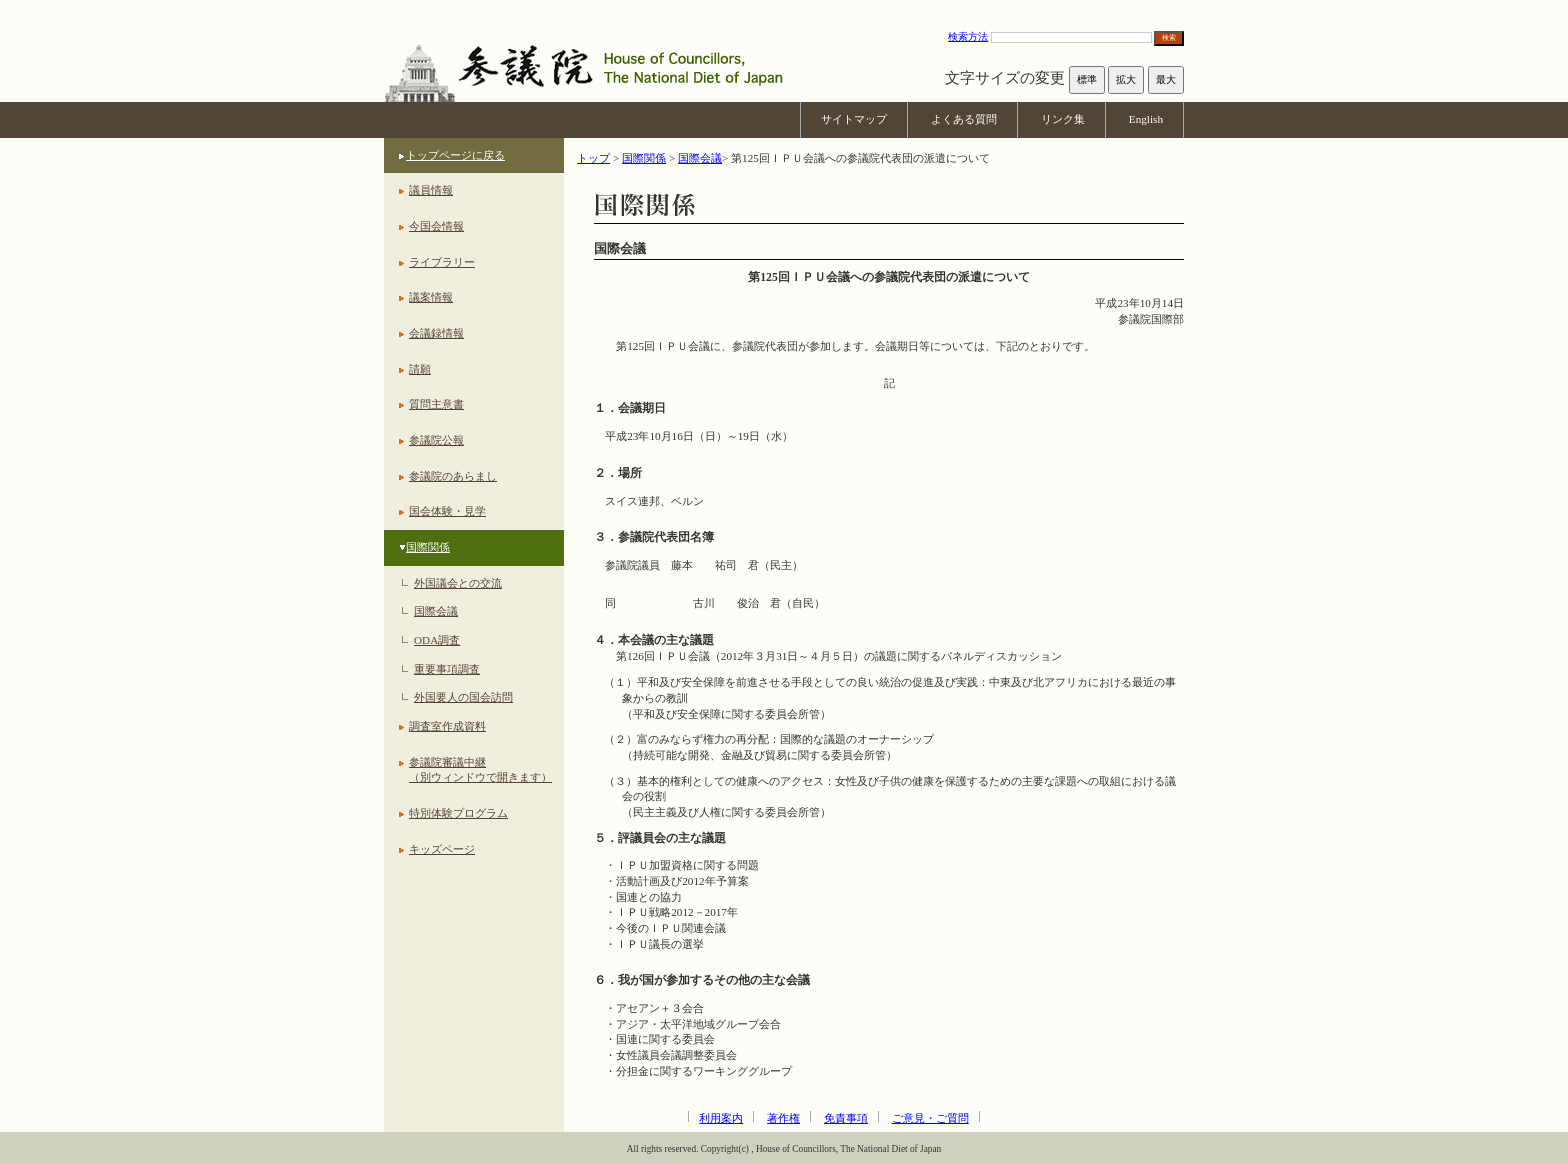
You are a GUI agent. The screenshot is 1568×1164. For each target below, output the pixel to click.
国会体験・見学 (447, 511)
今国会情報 (436, 226)
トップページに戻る (455, 155)
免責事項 (846, 1118)
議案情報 (431, 297)
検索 (1169, 37)
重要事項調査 (447, 669)
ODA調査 (437, 640)
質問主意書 (436, 404)
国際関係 (428, 547)
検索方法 (968, 36)
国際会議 (436, 611)
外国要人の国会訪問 (463, 697)
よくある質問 (964, 119)
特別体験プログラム (458, 813)
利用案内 (721, 1118)
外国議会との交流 (458, 583)
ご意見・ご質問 (930, 1118)
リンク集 (1063, 119)
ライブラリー (442, 262)
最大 (1166, 79)
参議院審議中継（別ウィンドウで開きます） (480, 770)
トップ (593, 158)
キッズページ (442, 849)
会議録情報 (436, 333)
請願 (420, 369)
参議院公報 (436, 440)
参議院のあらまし (453, 476)
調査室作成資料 (447, 726)
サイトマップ (854, 119)
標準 (1087, 79)
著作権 (783, 1118)
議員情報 (431, 190)
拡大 (1126, 79)
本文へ (784, 9)
